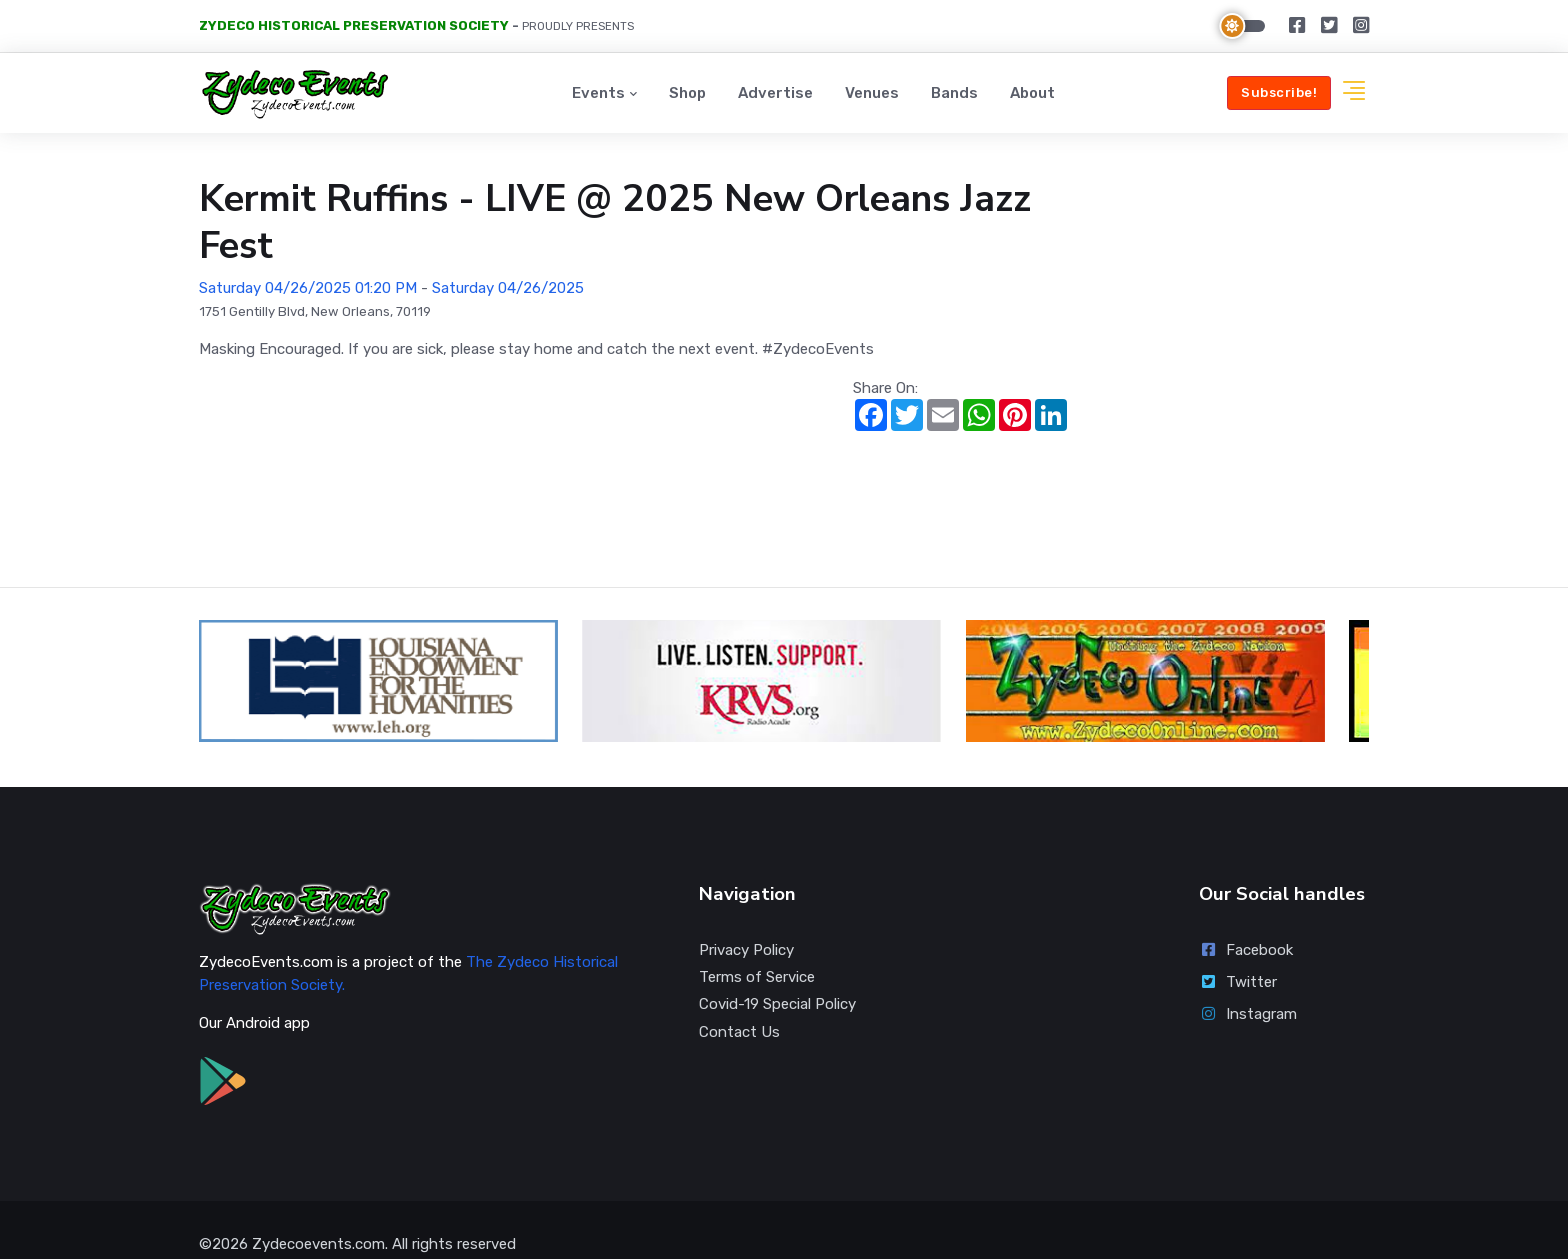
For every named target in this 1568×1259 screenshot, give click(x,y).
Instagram (1248, 985)
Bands (954, 93)
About (1032, 93)
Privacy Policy (746, 921)
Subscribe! (1279, 92)
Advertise (775, 93)
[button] (1354, 93)
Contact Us (739, 1003)
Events (598, 93)
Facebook (1246, 921)
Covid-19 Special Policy (777, 975)
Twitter (1238, 953)
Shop (687, 93)
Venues (872, 93)
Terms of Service (757, 948)
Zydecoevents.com (318, 1215)
